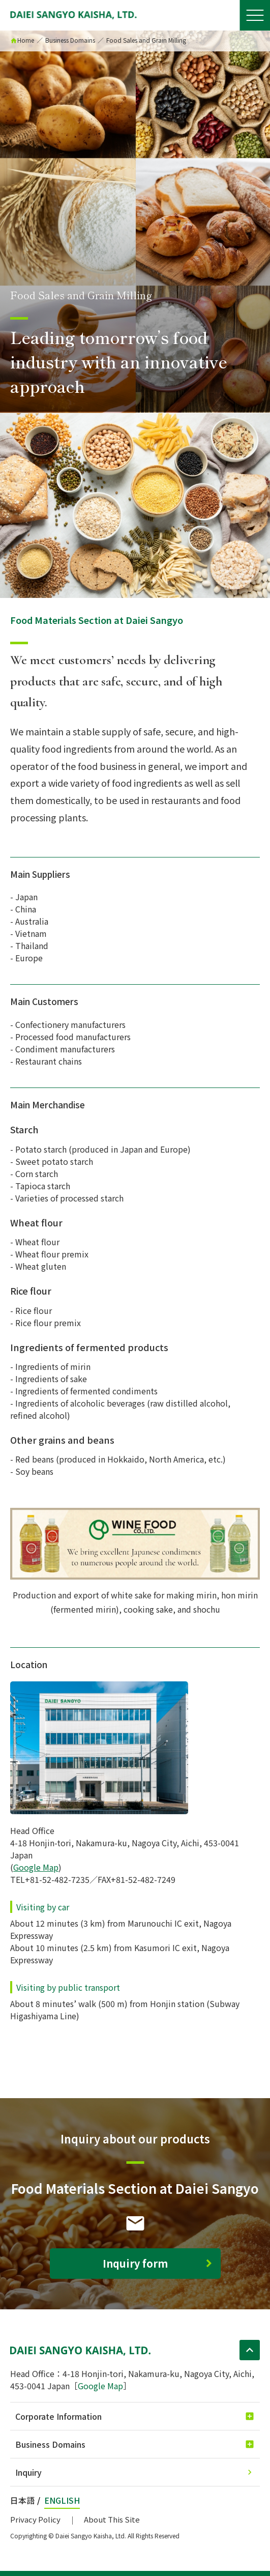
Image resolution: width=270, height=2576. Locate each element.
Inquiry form (135, 2263)
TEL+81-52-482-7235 (49, 1879)
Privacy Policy (35, 2519)
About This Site (112, 2519)
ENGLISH (62, 2500)
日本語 (22, 2500)
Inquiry (28, 2472)
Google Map (35, 1867)
